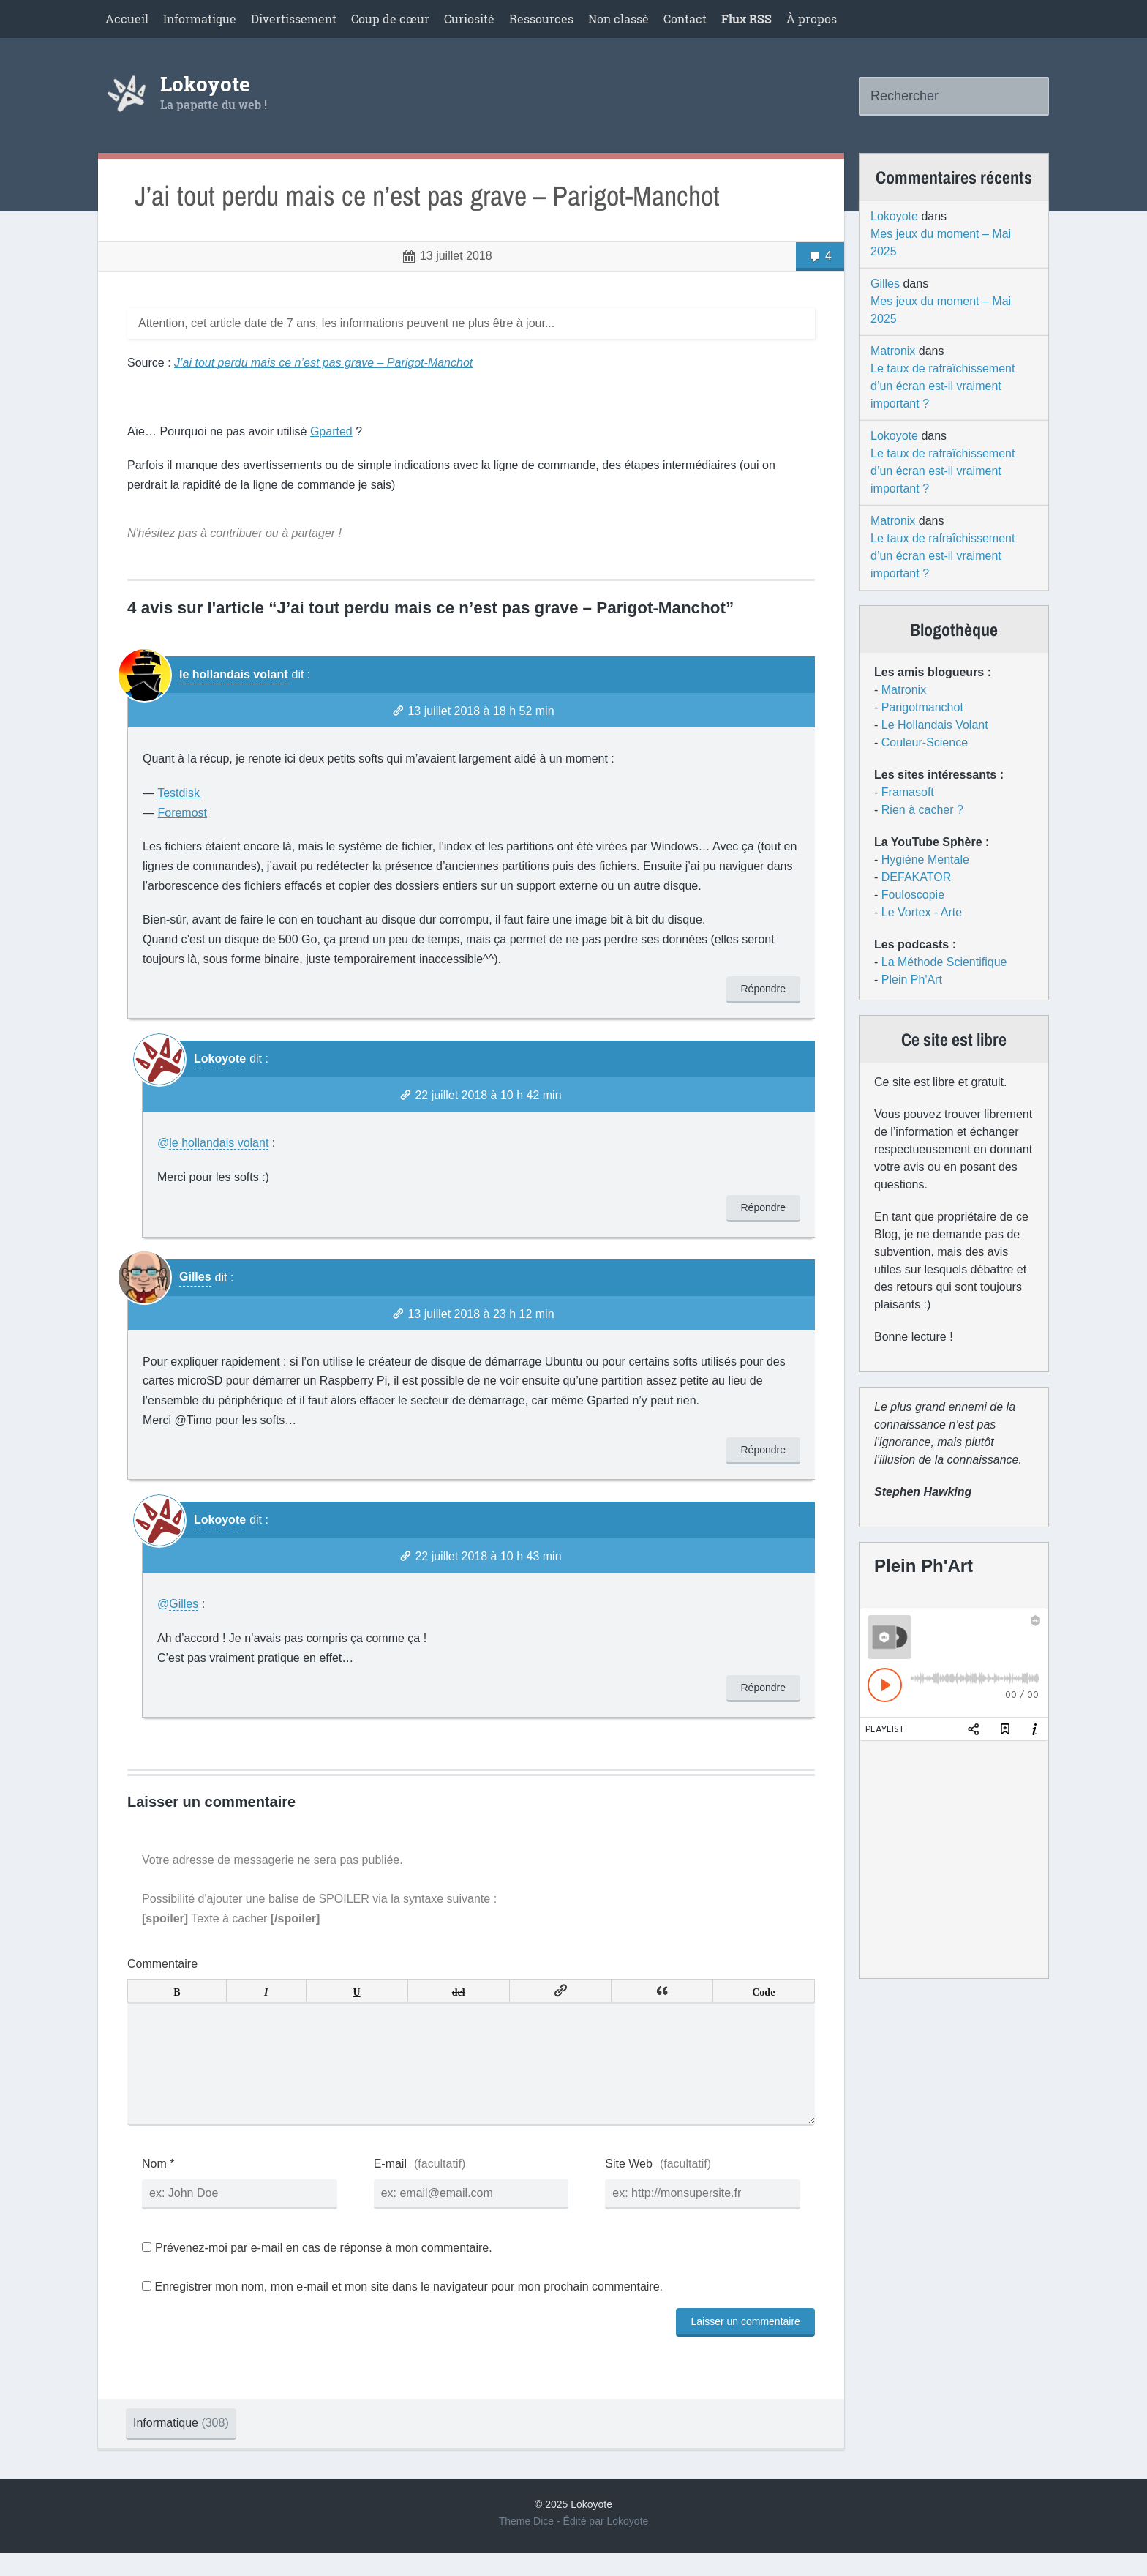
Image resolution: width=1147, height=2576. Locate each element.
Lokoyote (205, 83)
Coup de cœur (390, 18)
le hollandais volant (233, 674)
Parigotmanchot (922, 707)
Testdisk (178, 793)
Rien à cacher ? (922, 810)
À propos (811, 18)
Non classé (618, 18)
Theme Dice (526, 2544)
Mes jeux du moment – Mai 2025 (940, 243)
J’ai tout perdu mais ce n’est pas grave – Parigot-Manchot (427, 196)
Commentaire (162, 1964)
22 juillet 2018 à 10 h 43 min (488, 1556)
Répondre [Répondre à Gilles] (763, 1450)
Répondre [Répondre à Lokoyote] (763, 1207)
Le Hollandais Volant (934, 725)
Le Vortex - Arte (921, 912)
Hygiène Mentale (925, 859)
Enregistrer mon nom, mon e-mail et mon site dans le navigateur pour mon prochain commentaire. (408, 2310)
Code (763, 1990)
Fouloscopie (912, 894)
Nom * (158, 2187)
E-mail (390, 2187)
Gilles (195, 1276)
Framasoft (907, 792)
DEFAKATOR (916, 877)
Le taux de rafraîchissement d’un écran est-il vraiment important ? (942, 386)
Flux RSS (746, 18)
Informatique (199, 18)
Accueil (126, 18)
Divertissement (293, 18)
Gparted (331, 431)
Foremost (182, 812)
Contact (685, 18)
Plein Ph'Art (911, 979)
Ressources (541, 18)
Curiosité (469, 18)
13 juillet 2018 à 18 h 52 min (480, 711)
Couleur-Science (924, 742)
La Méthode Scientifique (944, 962)
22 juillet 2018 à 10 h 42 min (488, 1095)
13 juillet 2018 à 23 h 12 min (480, 1314)
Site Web (629, 2187)
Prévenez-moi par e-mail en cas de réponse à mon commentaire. (317, 2271)
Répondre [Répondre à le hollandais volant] (763, 989)
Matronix (892, 351)
